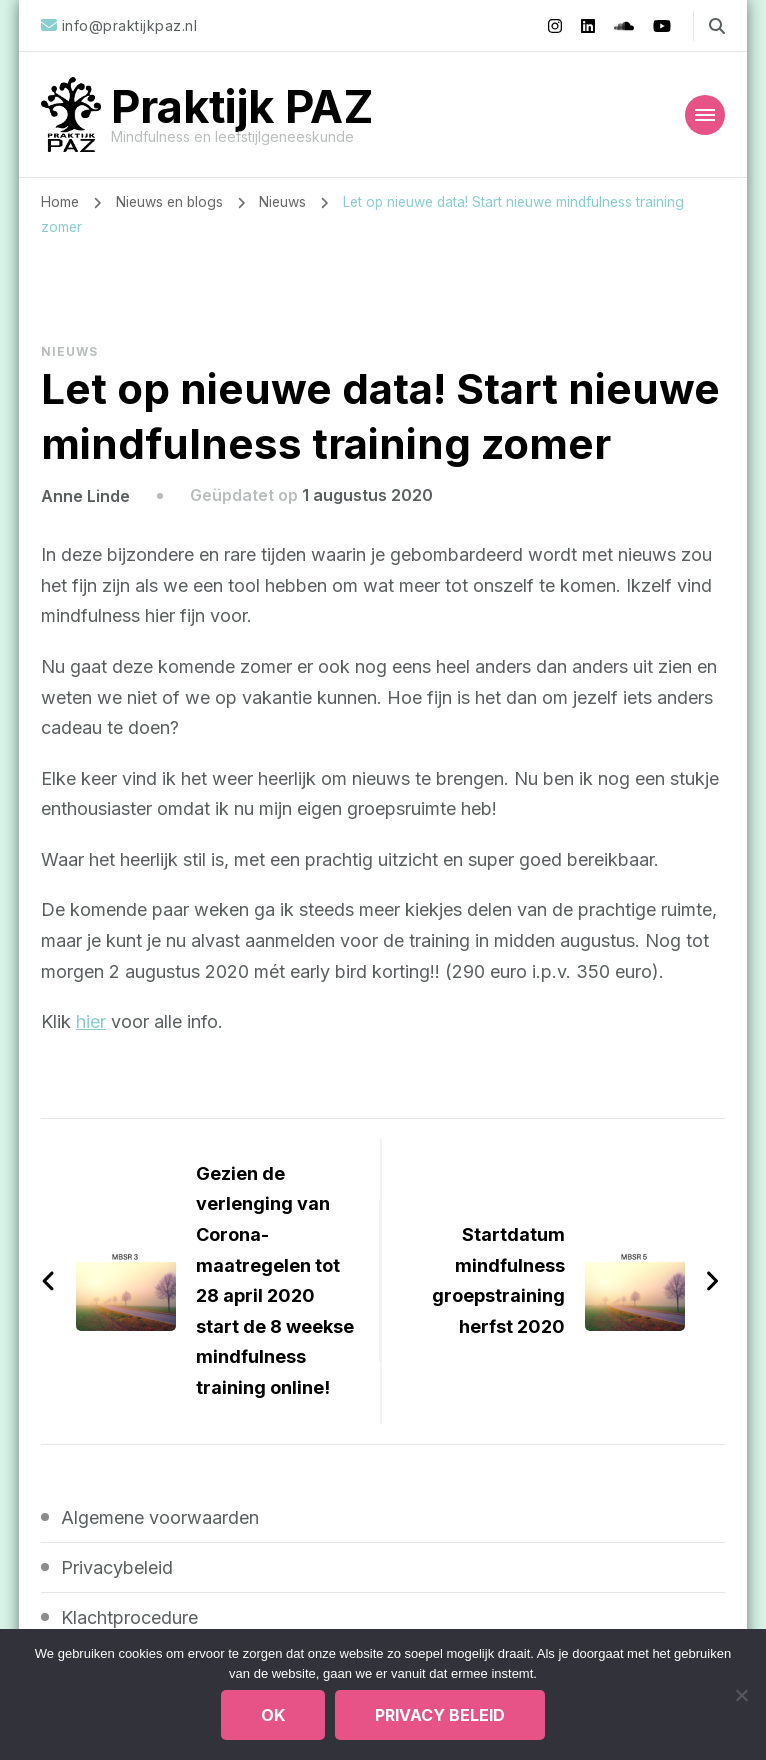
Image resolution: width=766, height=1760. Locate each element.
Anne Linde (85, 495)
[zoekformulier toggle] (717, 26)
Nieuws (69, 350)
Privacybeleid (117, 1566)
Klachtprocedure (129, 1616)
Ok (273, 1715)
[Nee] (741, 1695)
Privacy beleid (440, 1715)
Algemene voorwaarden (160, 1516)
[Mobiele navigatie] (705, 115)
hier (91, 1020)
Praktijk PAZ (242, 106)
